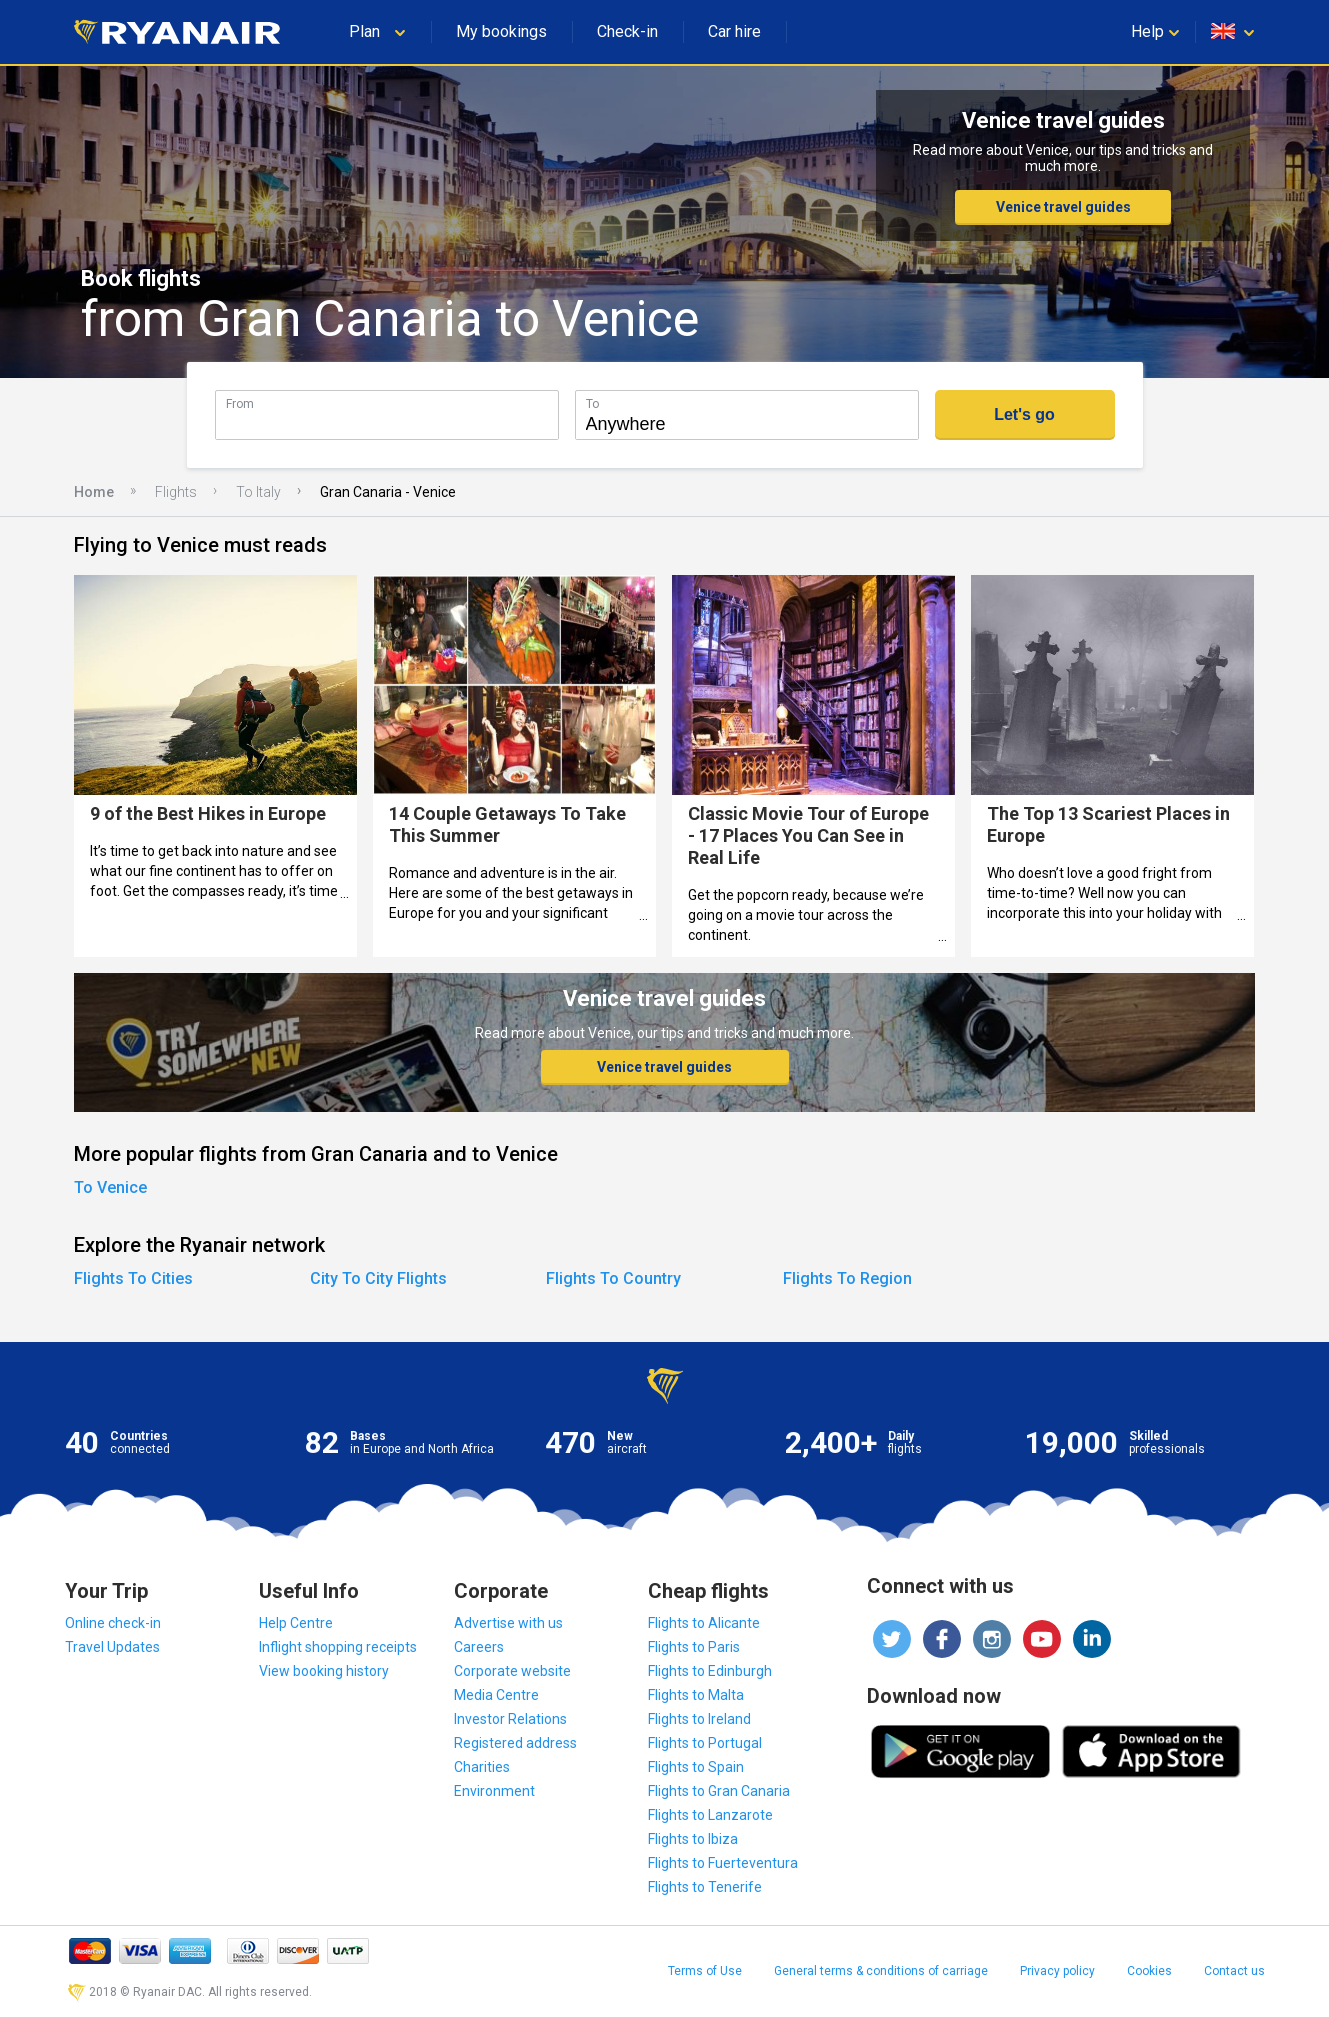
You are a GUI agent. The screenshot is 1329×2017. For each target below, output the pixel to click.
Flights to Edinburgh (710, 1671)
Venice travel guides (1063, 207)
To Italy (258, 492)
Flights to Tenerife (705, 1887)
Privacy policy (1057, 1971)
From (240, 403)
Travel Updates (112, 1647)
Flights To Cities (133, 1278)
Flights (176, 492)
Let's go (1024, 414)
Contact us (1234, 1971)
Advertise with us (508, 1623)
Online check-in (113, 1623)
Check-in (627, 31)
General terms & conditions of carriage (881, 1971)
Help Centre (296, 1623)
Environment (494, 1791)
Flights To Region (847, 1278)
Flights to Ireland (699, 1719)
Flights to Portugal (705, 1743)
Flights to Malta (696, 1695)
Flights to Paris (694, 1647)
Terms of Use (705, 1971)
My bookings (501, 31)
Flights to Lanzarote (710, 1815)
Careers (479, 1647)
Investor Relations (510, 1719)
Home (94, 492)
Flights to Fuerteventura (723, 1863)
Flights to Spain (696, 1767)
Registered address (515, 1743)
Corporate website (512, 1671)
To (592, 403)
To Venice (110, 1187)
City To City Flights (378, 1278)
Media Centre (496, 1695)
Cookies (1149, 1971)
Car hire (734, 31)
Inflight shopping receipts (338, 1647)
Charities (482, 1767)
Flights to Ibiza (693, 1839)
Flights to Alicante (704, 1623)
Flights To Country (613, 1278)
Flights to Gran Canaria (719, 1791)
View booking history (324, 1671)
